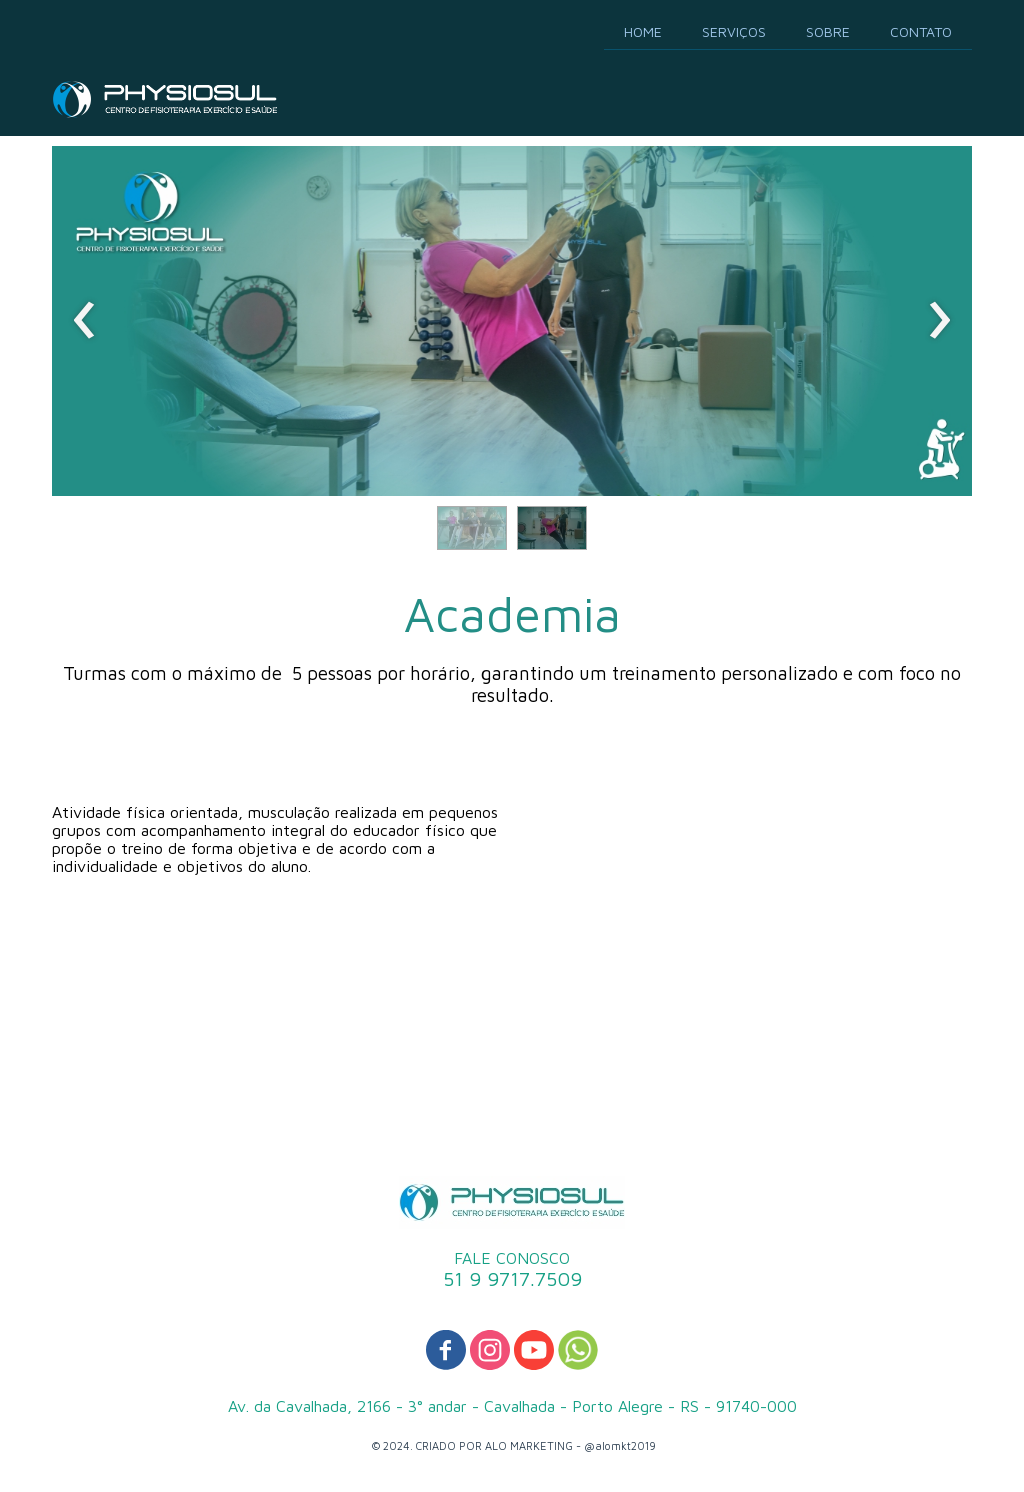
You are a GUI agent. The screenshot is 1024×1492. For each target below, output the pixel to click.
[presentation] (84, 321)
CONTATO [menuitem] (921, 31)
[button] (472, 528)
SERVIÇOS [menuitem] (734, 31)
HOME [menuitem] (643, 31)
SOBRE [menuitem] (828, 31)
